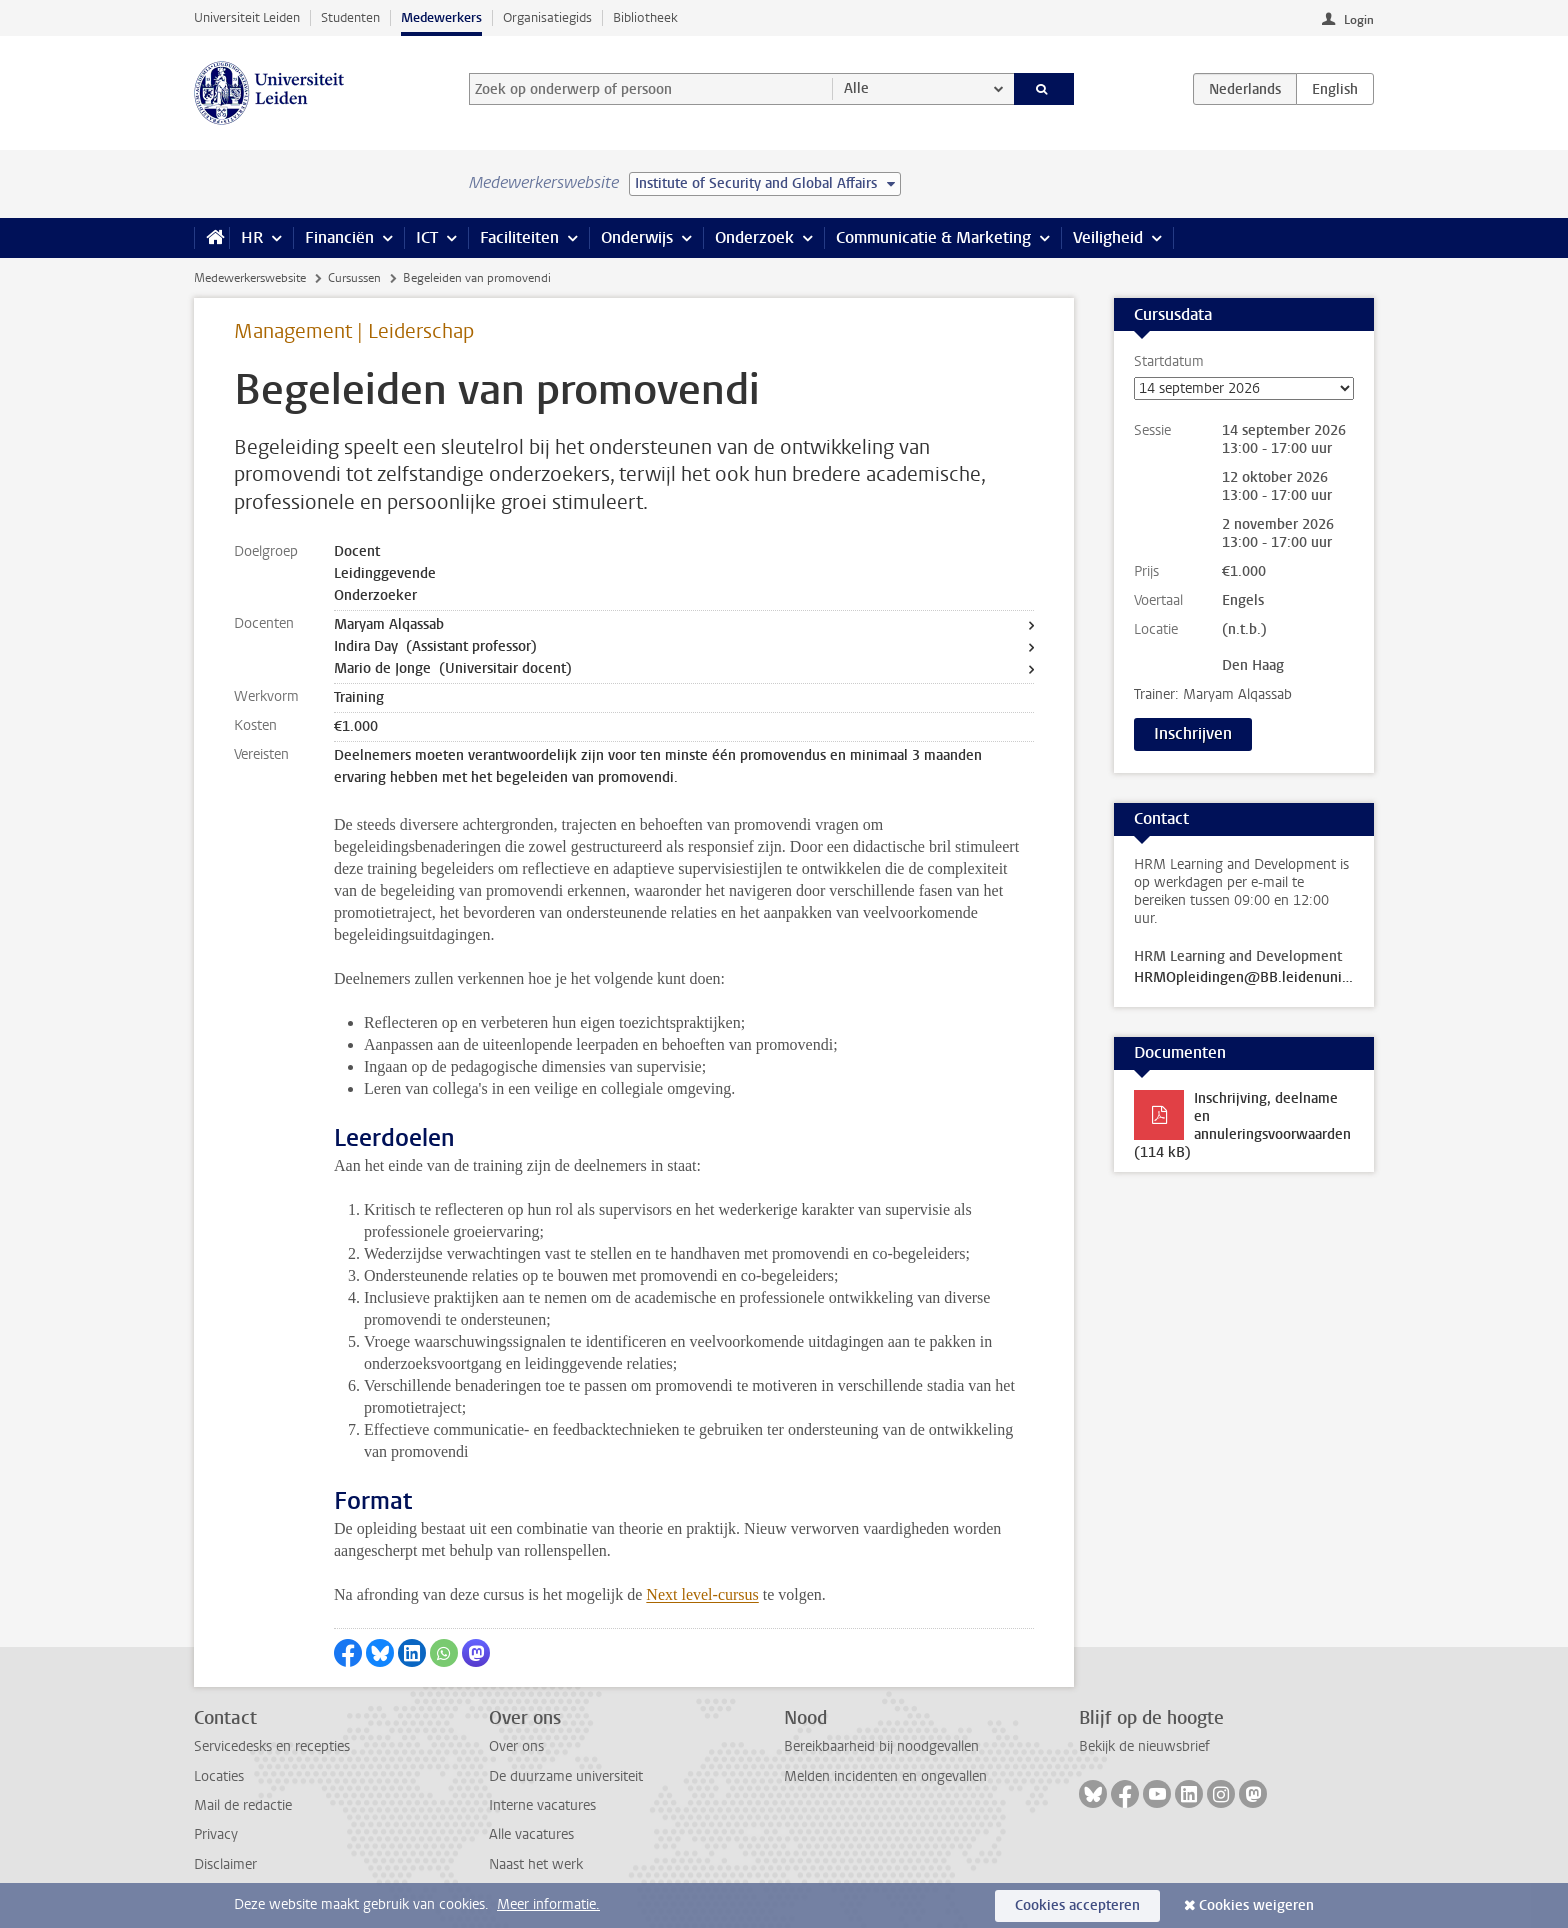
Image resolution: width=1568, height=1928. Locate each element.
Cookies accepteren (1077, 1905)
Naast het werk (536, 1864)
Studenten (350, 17)
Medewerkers (441, 17)
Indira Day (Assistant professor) (435, 646)
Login (1359, 20)
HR (252, 237)
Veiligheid (1108, 237)
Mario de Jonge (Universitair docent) (453, 668)
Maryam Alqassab (389, 624)
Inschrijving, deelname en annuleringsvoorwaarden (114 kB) (1242, 1125)
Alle (856, 88)
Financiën (339, 237)
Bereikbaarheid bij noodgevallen (881, 1746)
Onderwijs (637, 237)
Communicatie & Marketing (933, 237)
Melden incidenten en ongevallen (885, 1776)
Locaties (219, 1776)
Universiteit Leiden (247, 17)
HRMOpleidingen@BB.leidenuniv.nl (1244, 978)
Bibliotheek (645, 17)
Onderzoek (754, 237)
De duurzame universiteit (566, 1776)
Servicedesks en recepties (272, 1746)
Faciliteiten (519, 237)
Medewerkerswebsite (250, 278)
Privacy (216, 1834)
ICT (427, 237)
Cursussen (354, 278)
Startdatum (1244, 376)
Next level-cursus (702, 1594)
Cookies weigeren (1256, 1905)
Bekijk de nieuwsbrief (1144, 1746)
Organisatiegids (547, 17)
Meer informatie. (548, 1904)
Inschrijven (1193, 733)
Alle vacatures (531, 1834)
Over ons (516, 1746)
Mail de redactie (243, 1805)
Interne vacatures (542, 1805)
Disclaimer (225, 1864)
